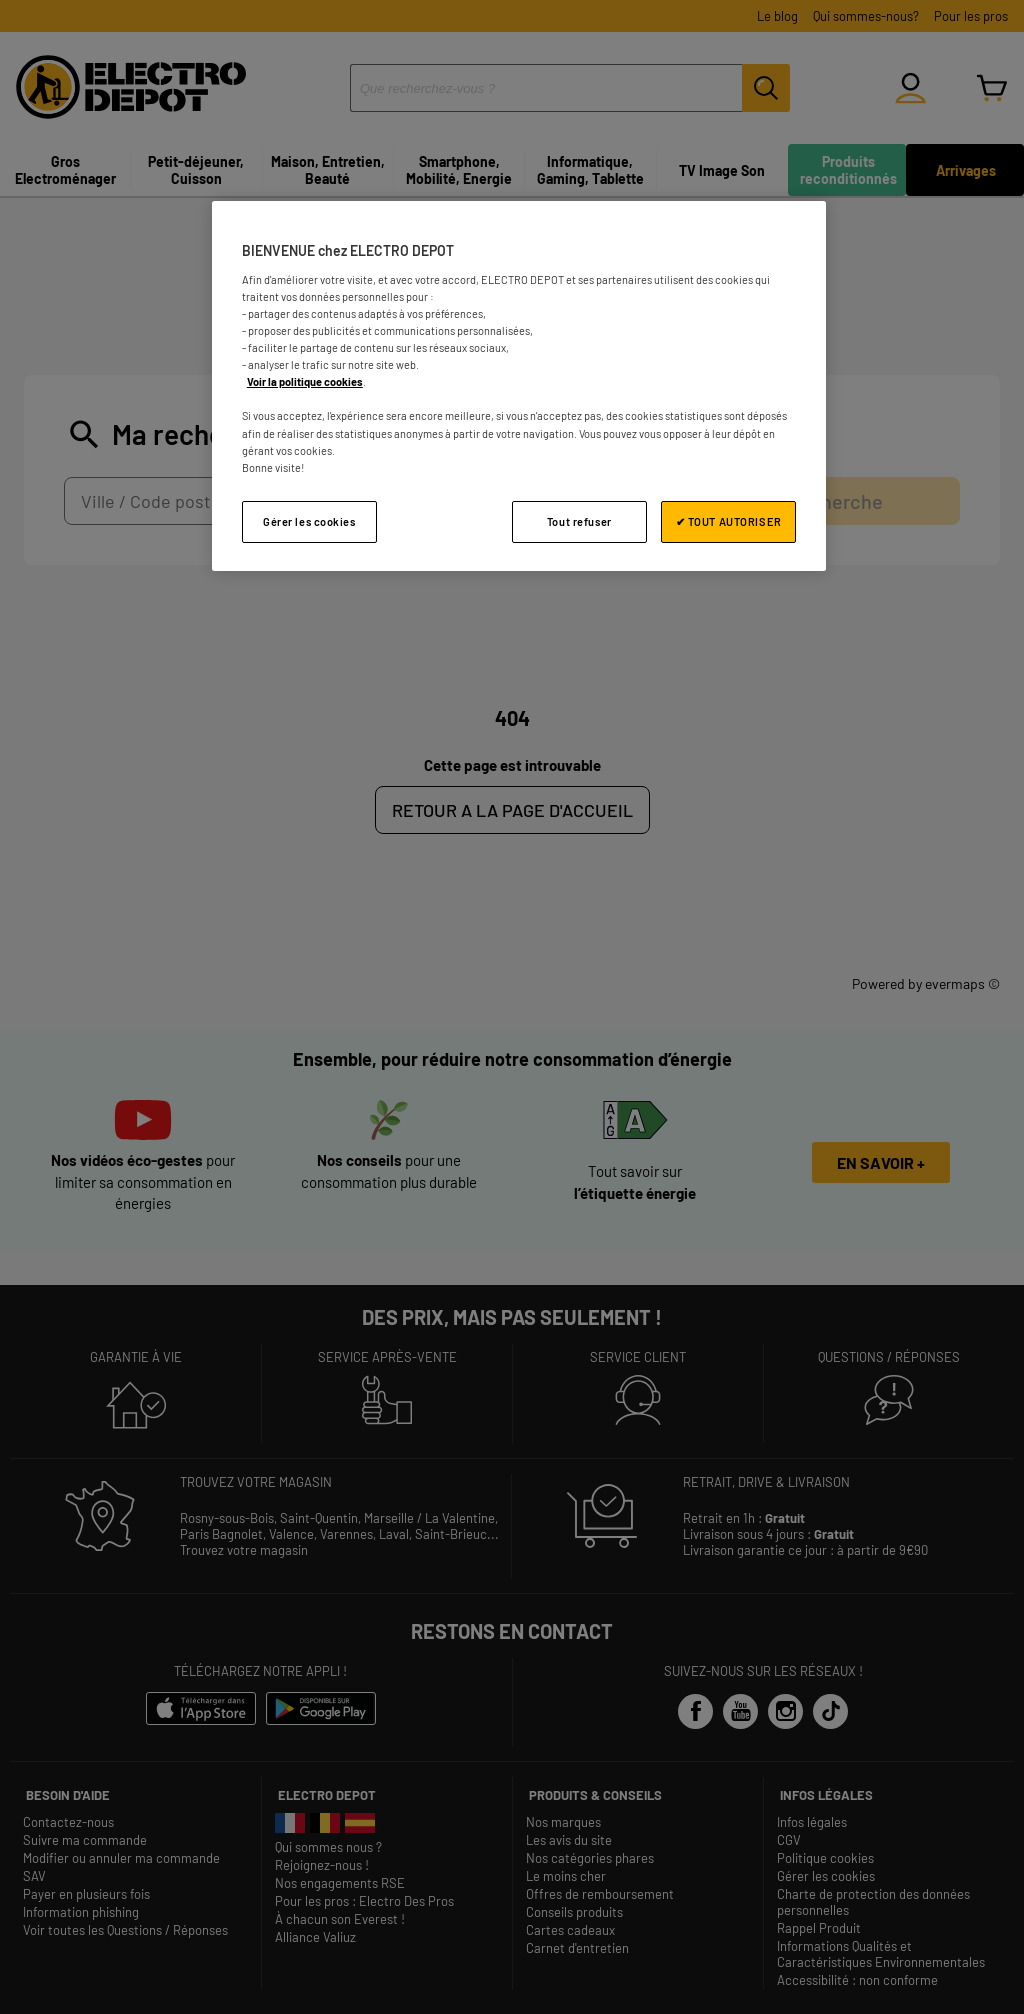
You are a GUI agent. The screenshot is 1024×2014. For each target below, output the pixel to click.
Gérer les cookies (309, 521)
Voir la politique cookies (305, 381)
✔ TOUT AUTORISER (729, 521)
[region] (519, 385)
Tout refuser (579, 521)
